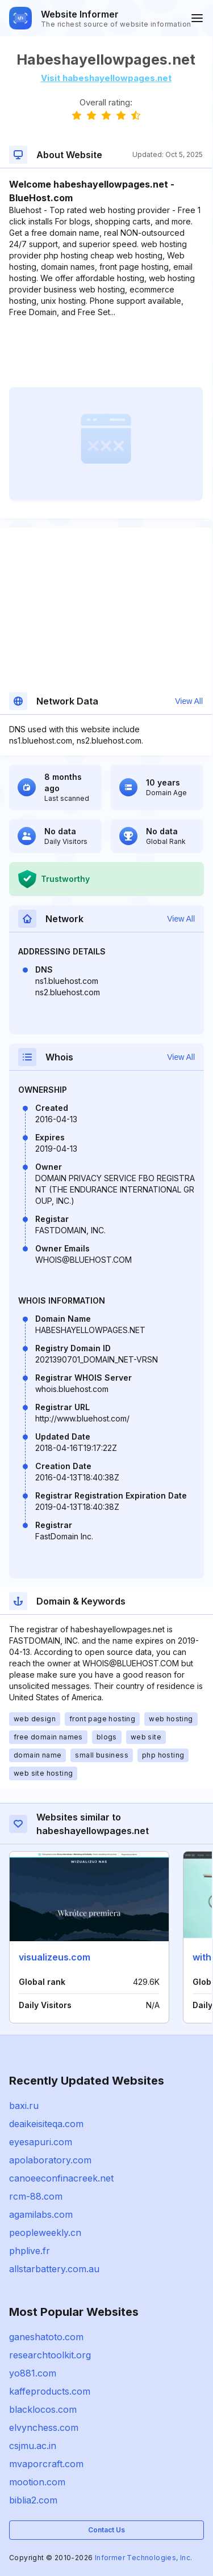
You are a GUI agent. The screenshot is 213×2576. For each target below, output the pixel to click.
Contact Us (106, 2530)
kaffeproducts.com (49, 2391)
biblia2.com (33, 2500)
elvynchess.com (43, 2427)
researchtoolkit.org (50, 2355)
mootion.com (37, 2482)
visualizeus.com (54, 1957)
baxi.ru (24, 2105)
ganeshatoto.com (46, 2336)
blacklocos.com (43, 2409)
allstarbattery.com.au (54, 2268)
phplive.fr (29, 2250)
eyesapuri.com (40, 2142)
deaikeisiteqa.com (46, 2123)
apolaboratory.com (50, 2160)
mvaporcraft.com (46, 2463)
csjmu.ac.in (32, 2445)
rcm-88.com (35, 2196)
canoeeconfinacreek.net (61, 2178)
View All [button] (189, 701)
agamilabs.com (41, 2214)
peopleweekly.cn (45, 2232)
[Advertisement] (106, 352)
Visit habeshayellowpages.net (106, 78)
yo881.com (32, 2373)
